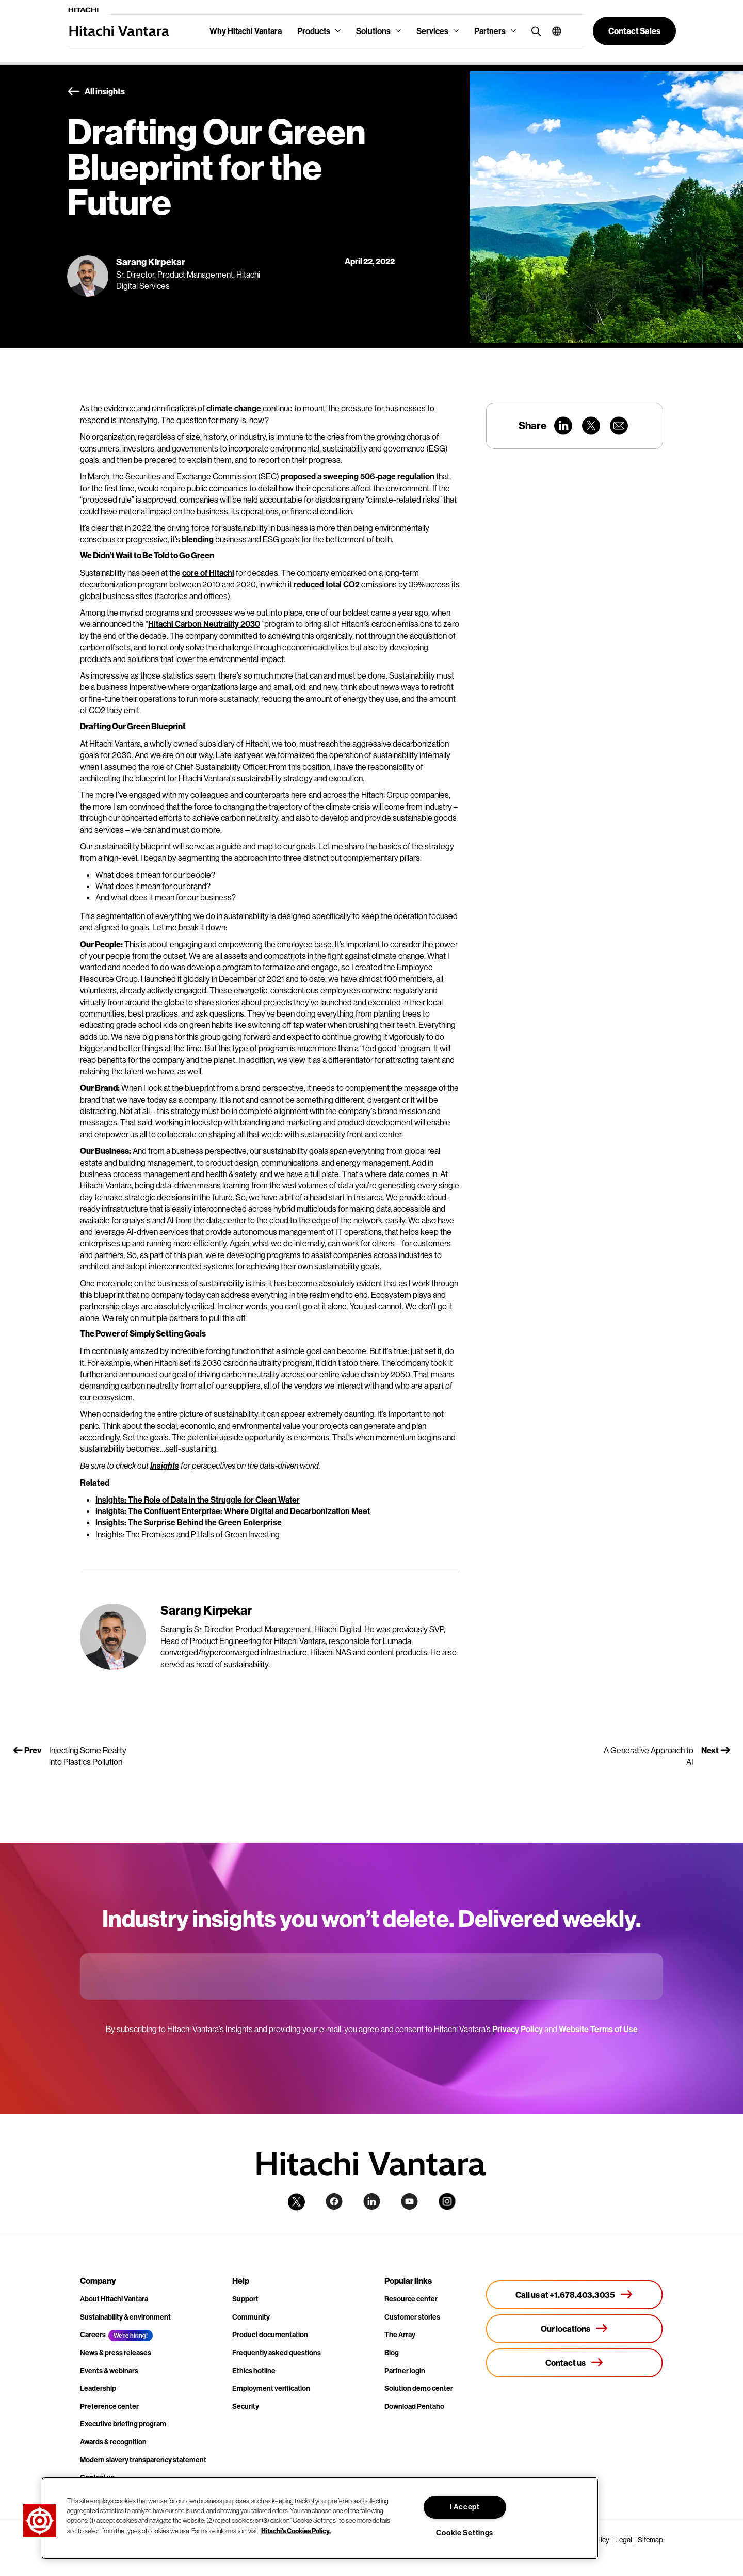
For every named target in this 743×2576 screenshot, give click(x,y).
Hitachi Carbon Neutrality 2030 (204, 624)
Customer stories (412, 2317)
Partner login (404, 2370)
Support (245, 2299)
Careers (93, 2334)
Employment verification (271, 2388)
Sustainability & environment (125, 2317)
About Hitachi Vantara (114, 2299)
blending (198, 539)
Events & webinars (109, 2370)
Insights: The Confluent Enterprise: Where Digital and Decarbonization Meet (232, 1511)
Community (251, 2317)
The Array (399, 2334)
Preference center (109, 2406)
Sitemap (650, 2540)
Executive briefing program (123, 2423)
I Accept (465, 2506)
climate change (234, 408)
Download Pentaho (414, 2406)
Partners (490, 31)
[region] (320, 2518)
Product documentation (270, 2334)
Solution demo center (418, 2388)
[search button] (534, 30)
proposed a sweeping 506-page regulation (357, 476)
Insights (164, 1466)
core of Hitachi (208, 573)
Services (432, 31)
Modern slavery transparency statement (143, 2460)
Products (313, 31)
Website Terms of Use (598, 2029)
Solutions (373, 31)
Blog (391, 2352)
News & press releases (115, 2352)
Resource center (411, 2299)
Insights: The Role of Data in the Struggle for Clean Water (197, 1499)
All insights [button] (96, 92)
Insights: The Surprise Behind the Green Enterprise (188, 1522)
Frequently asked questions (276, 2352)
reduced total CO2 (327, 584)
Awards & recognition (113, 2441)
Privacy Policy (517, 2029)
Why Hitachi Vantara (245, 31)
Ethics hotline (254, 2370)
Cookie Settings (464, 2532)
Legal (623, 2540)
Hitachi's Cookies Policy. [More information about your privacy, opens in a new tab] (296, 2530)
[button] (553, 31)
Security (245, 2406)
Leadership (98, 2388)
